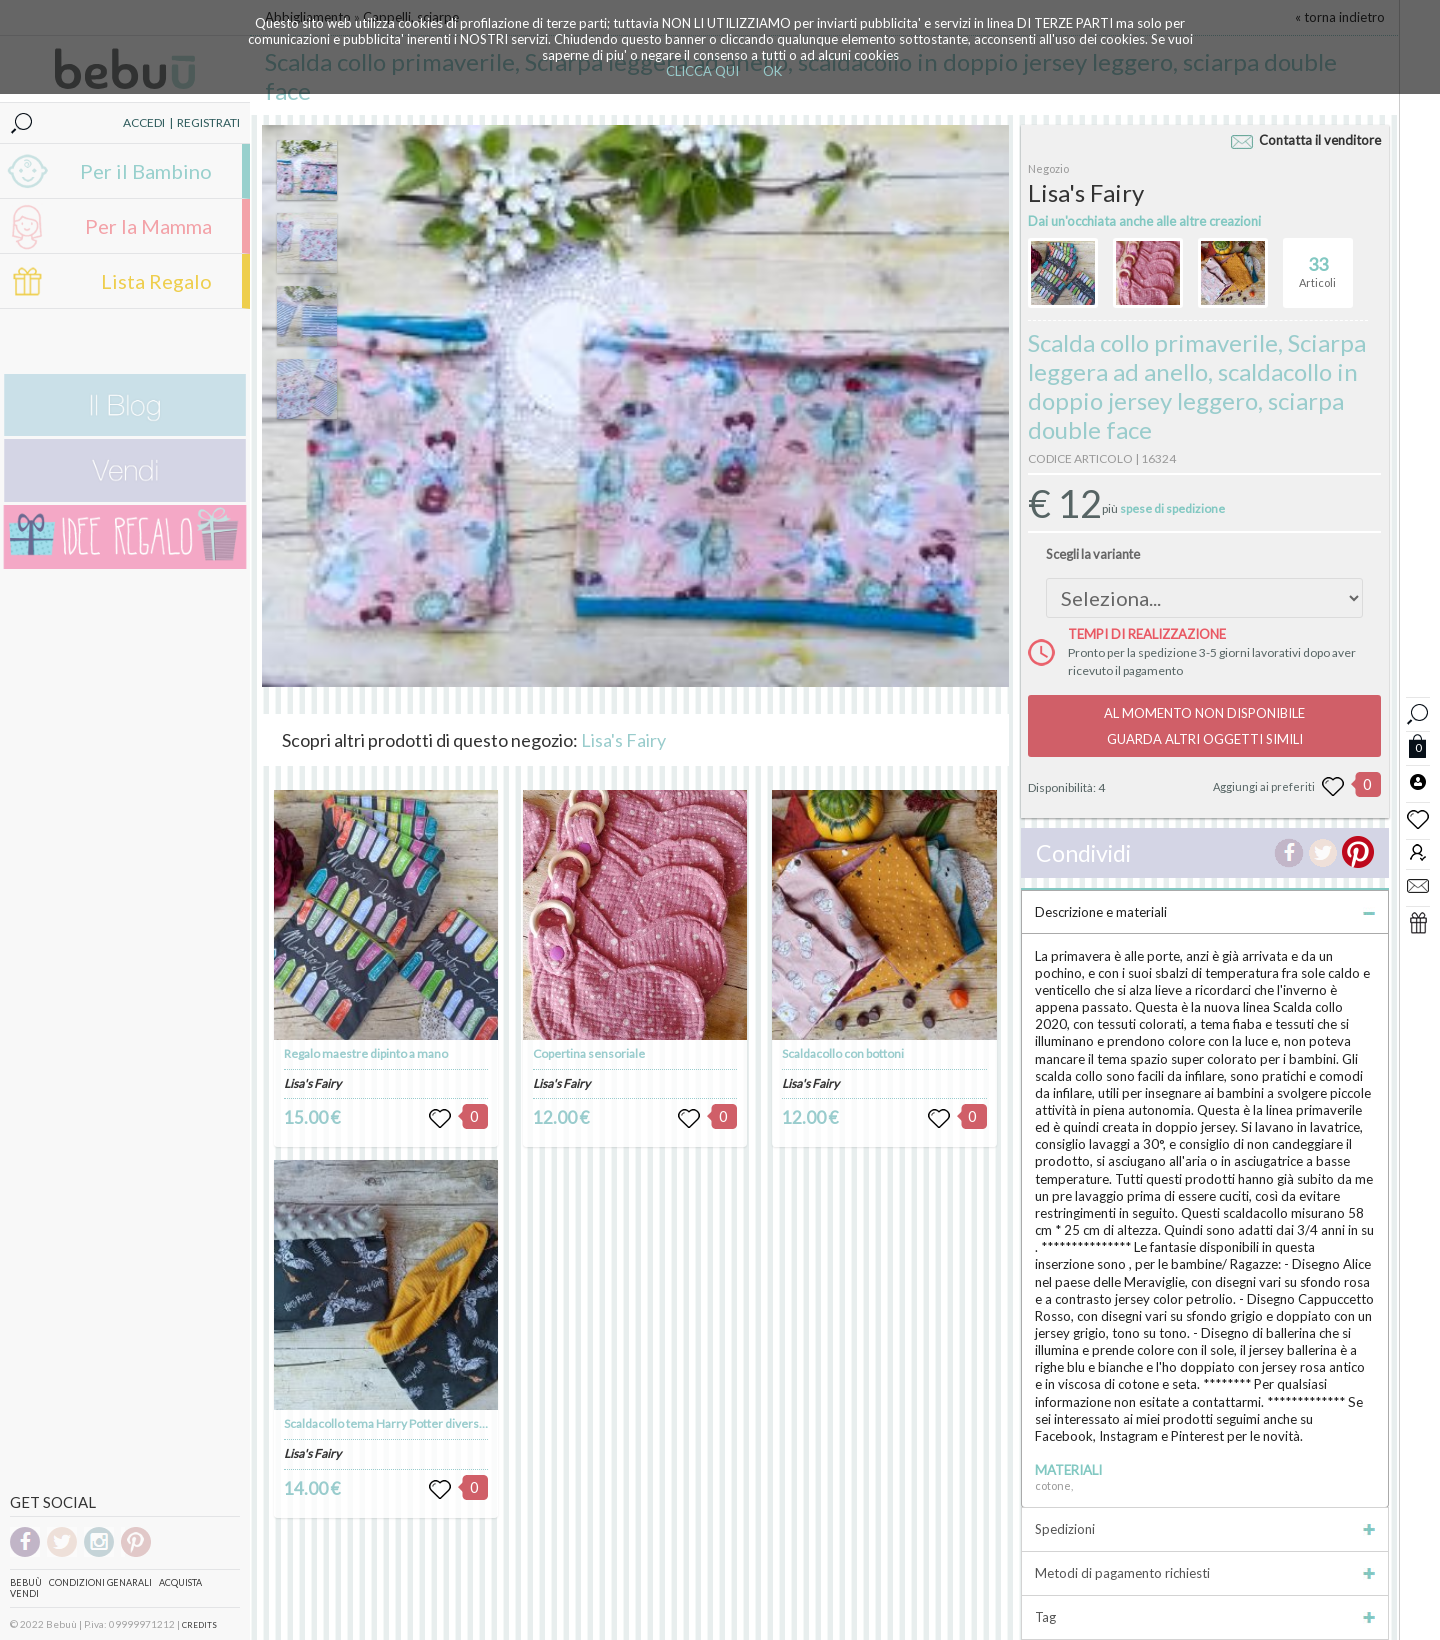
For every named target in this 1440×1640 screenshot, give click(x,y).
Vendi (24, 1593)
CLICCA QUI (702, 71)
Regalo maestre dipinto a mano (366, 1053)
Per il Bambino (146, 171)
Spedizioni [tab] (1205, 1529)
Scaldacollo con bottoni (843, 1053)
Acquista (180, 1582)
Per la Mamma (148, 226)
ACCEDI (144, 122)
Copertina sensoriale (589, 1053)
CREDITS (199, 1625)
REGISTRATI (208, 122)
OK (772, 71)
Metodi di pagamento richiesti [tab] (1205, 1573)
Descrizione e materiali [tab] (1205, 912)
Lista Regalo (156, 281)
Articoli (1317, 264)
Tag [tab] (1205, 1617)
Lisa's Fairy (623, 740)
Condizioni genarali (100, 1582)
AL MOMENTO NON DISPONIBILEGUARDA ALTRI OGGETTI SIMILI (1204, 726)
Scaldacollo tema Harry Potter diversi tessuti (402, 1423)
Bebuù (26, 1582)
